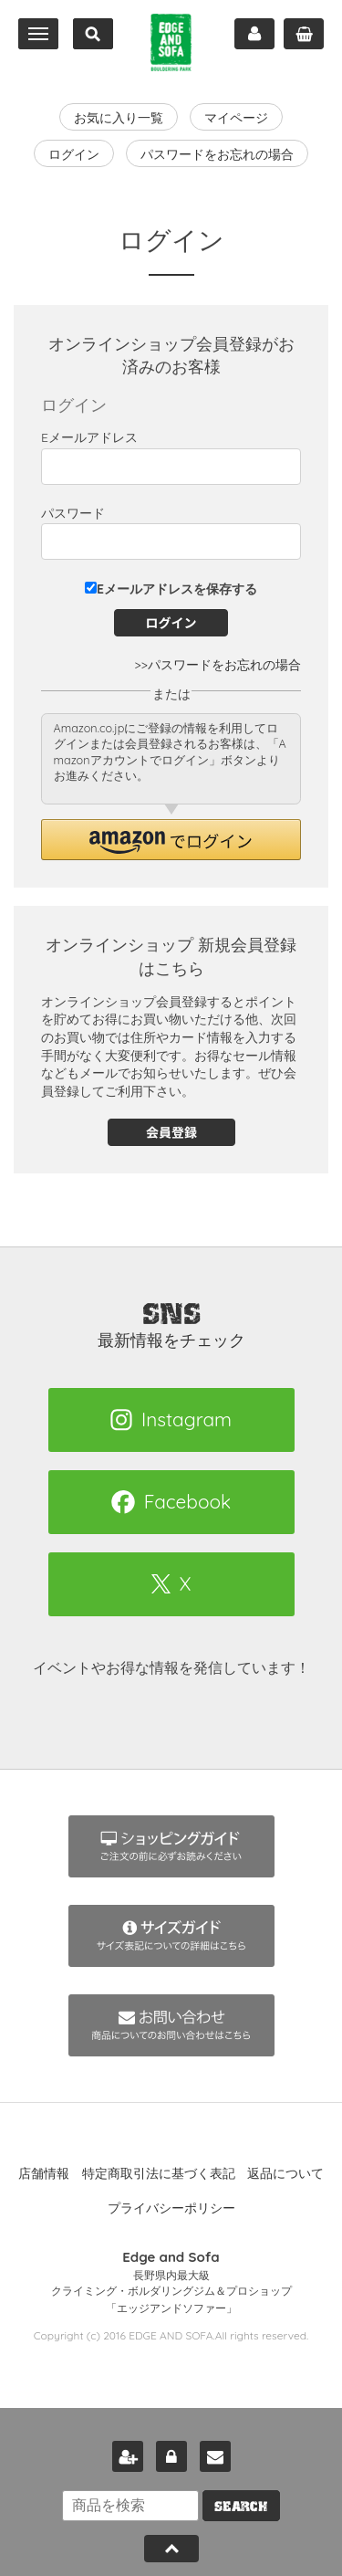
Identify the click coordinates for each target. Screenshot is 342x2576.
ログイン (73, 154)
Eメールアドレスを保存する (171, 589)
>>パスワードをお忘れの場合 (217, 665)
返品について (285, 2173)
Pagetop (171, 2548)
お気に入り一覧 (118, 118)
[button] (171, 839)
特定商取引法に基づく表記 (158, 2173)
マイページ (254, 33)
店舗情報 (43, 2173)
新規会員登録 (127, 2456)
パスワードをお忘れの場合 (217, 154)
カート (304, 33)
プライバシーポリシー (171, 2208)
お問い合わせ (215, 2456)
